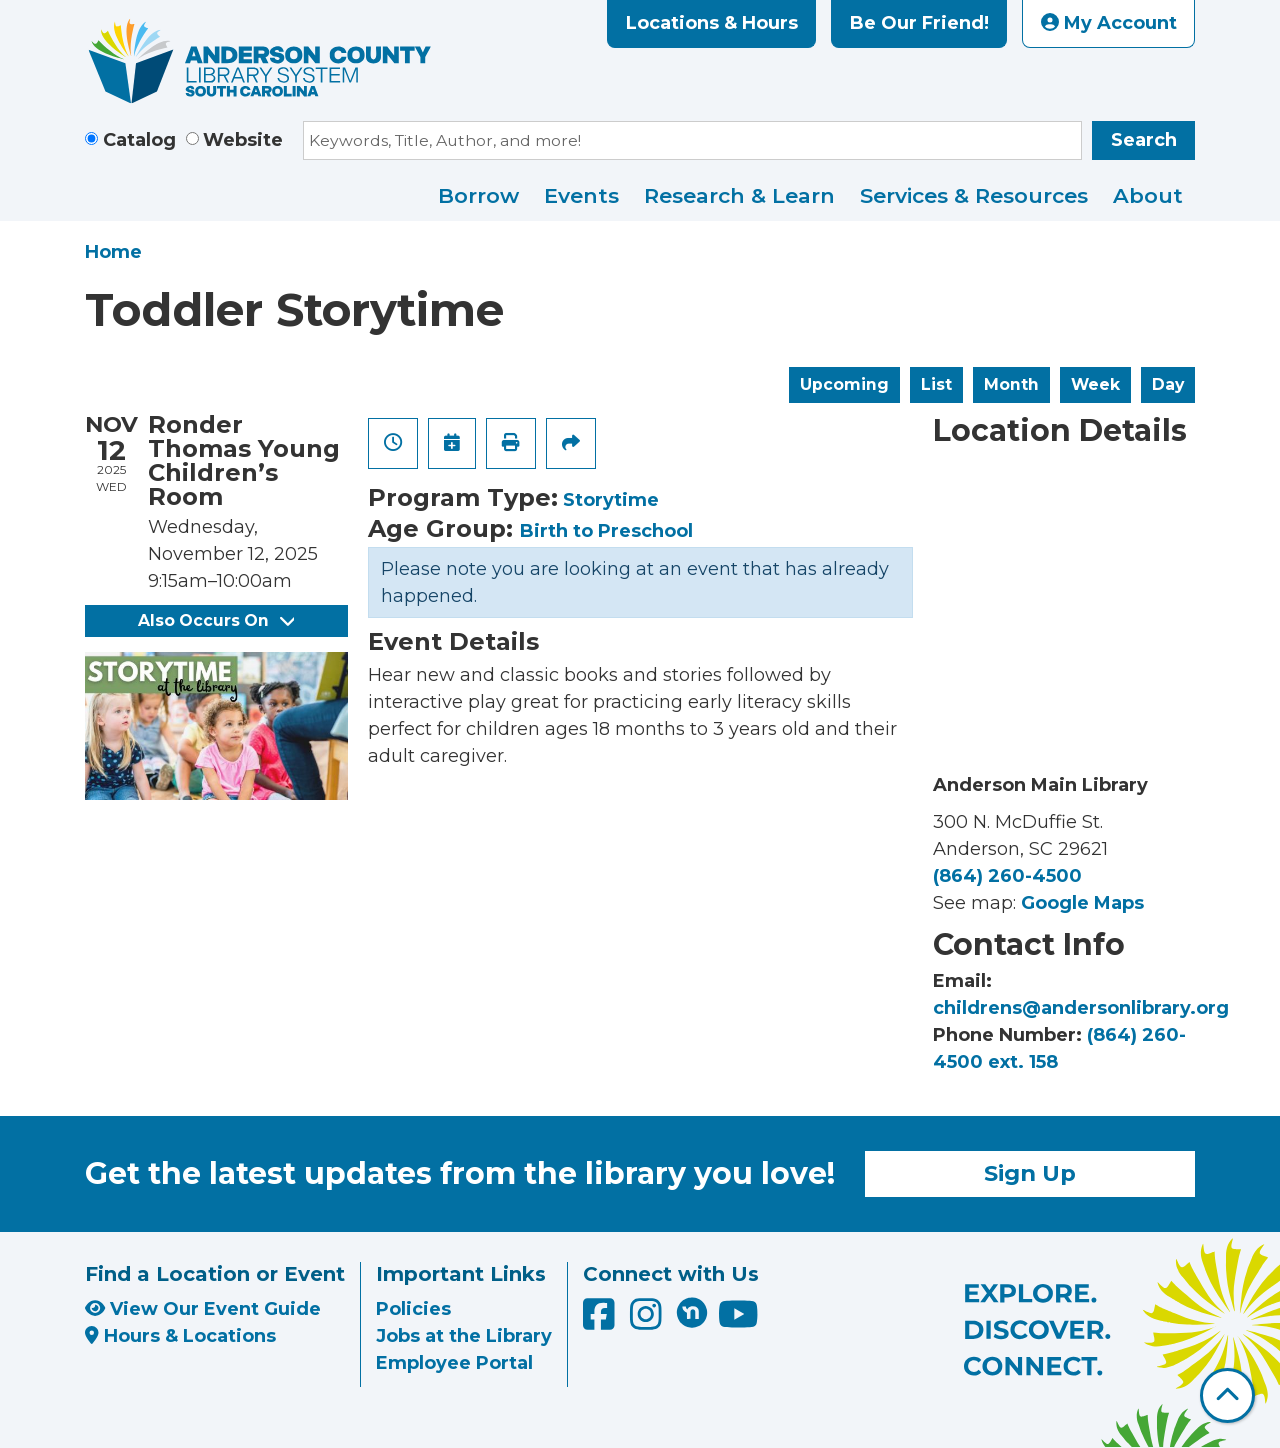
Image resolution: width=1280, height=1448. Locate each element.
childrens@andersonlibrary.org (1081, 1008)
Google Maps (1082, 903)
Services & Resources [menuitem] (974, 195)
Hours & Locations (180, 1336)
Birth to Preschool (606, 531)
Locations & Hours (712, 23)
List (936, 384)
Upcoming (844, 384)
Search (1144, 140)
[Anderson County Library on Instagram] (648, 1321)
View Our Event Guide (203, 1309)
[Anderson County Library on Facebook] (601, 1321)
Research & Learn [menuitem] (739, 195)
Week (1095, 384)
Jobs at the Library (464, 1336)
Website (243, 140)
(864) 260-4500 (1007, 876)
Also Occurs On (216, 620)
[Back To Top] (1227, 1395)
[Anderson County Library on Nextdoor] (692, 1312)
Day (1168, 384)
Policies (413, 1309)
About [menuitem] (1148, 195)
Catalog (139, 140)
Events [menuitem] (581, 195)
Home (113, 252)
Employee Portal (454, 1363)
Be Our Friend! (919, 23)
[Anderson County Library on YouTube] (738, 1321)
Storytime (611, 500)
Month (1011, 384)
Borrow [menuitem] (478, 195)
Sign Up (1030, 1173)
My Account (1109, 23)
